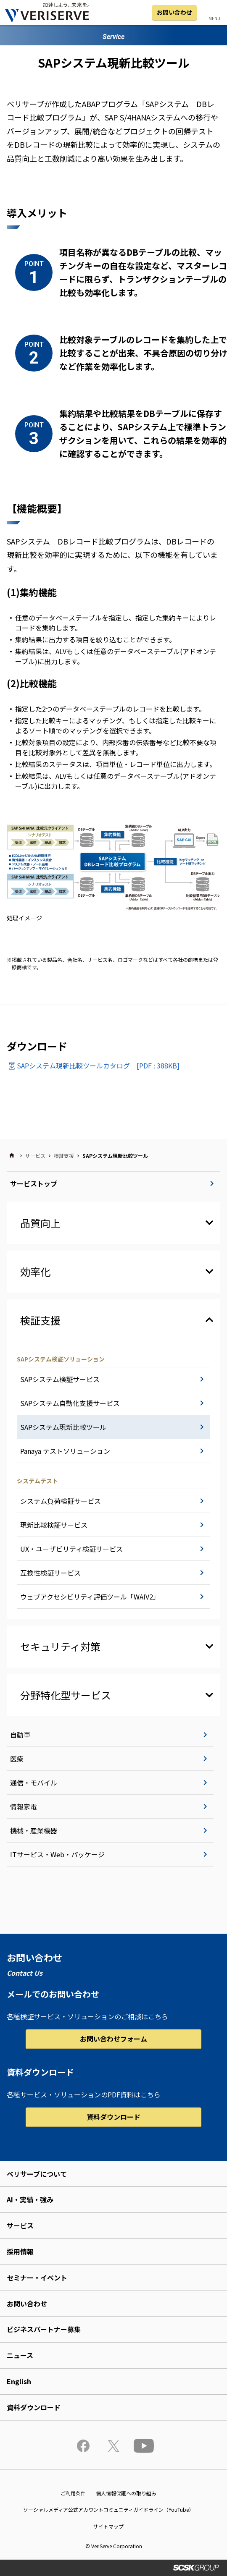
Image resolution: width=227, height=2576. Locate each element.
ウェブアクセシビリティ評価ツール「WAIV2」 (90, 1597)
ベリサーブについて (37, 2174)
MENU (214, 18)
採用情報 (20, 2251)
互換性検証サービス (50, 1573)
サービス (35, 1155)
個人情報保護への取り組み (126, 2493)
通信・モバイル (33, 1783)
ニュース (20, 2355)
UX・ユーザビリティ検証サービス (71, 1549)
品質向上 (40, 1222)
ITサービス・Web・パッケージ (57, 1854)
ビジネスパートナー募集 (44, 2329)
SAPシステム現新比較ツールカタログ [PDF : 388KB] (98, 1065)
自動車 (20, 1735)
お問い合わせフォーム (113, 2039)
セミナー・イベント (37, 2277)
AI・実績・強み (30, 2199)
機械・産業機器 (33, 1830)
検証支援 (64, 1155)
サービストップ (33, 1183)
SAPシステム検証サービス (60, 1379)
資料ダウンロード (113, 2117)
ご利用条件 (73, 2493)
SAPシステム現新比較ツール (63, 1427)
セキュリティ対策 (60, 1646)
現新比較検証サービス (53, 1525)
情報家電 (23, 1806)
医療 (17, 1759)
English (19, 2381)
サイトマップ (108, 2526)
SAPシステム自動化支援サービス (70, 1403)
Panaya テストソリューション (65, 1451)
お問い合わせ (174, 12)
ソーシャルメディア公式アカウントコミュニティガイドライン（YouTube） (108, 2509)
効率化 (35, 1271)
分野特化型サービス (65, 1695)
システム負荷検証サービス (60, 1501)
